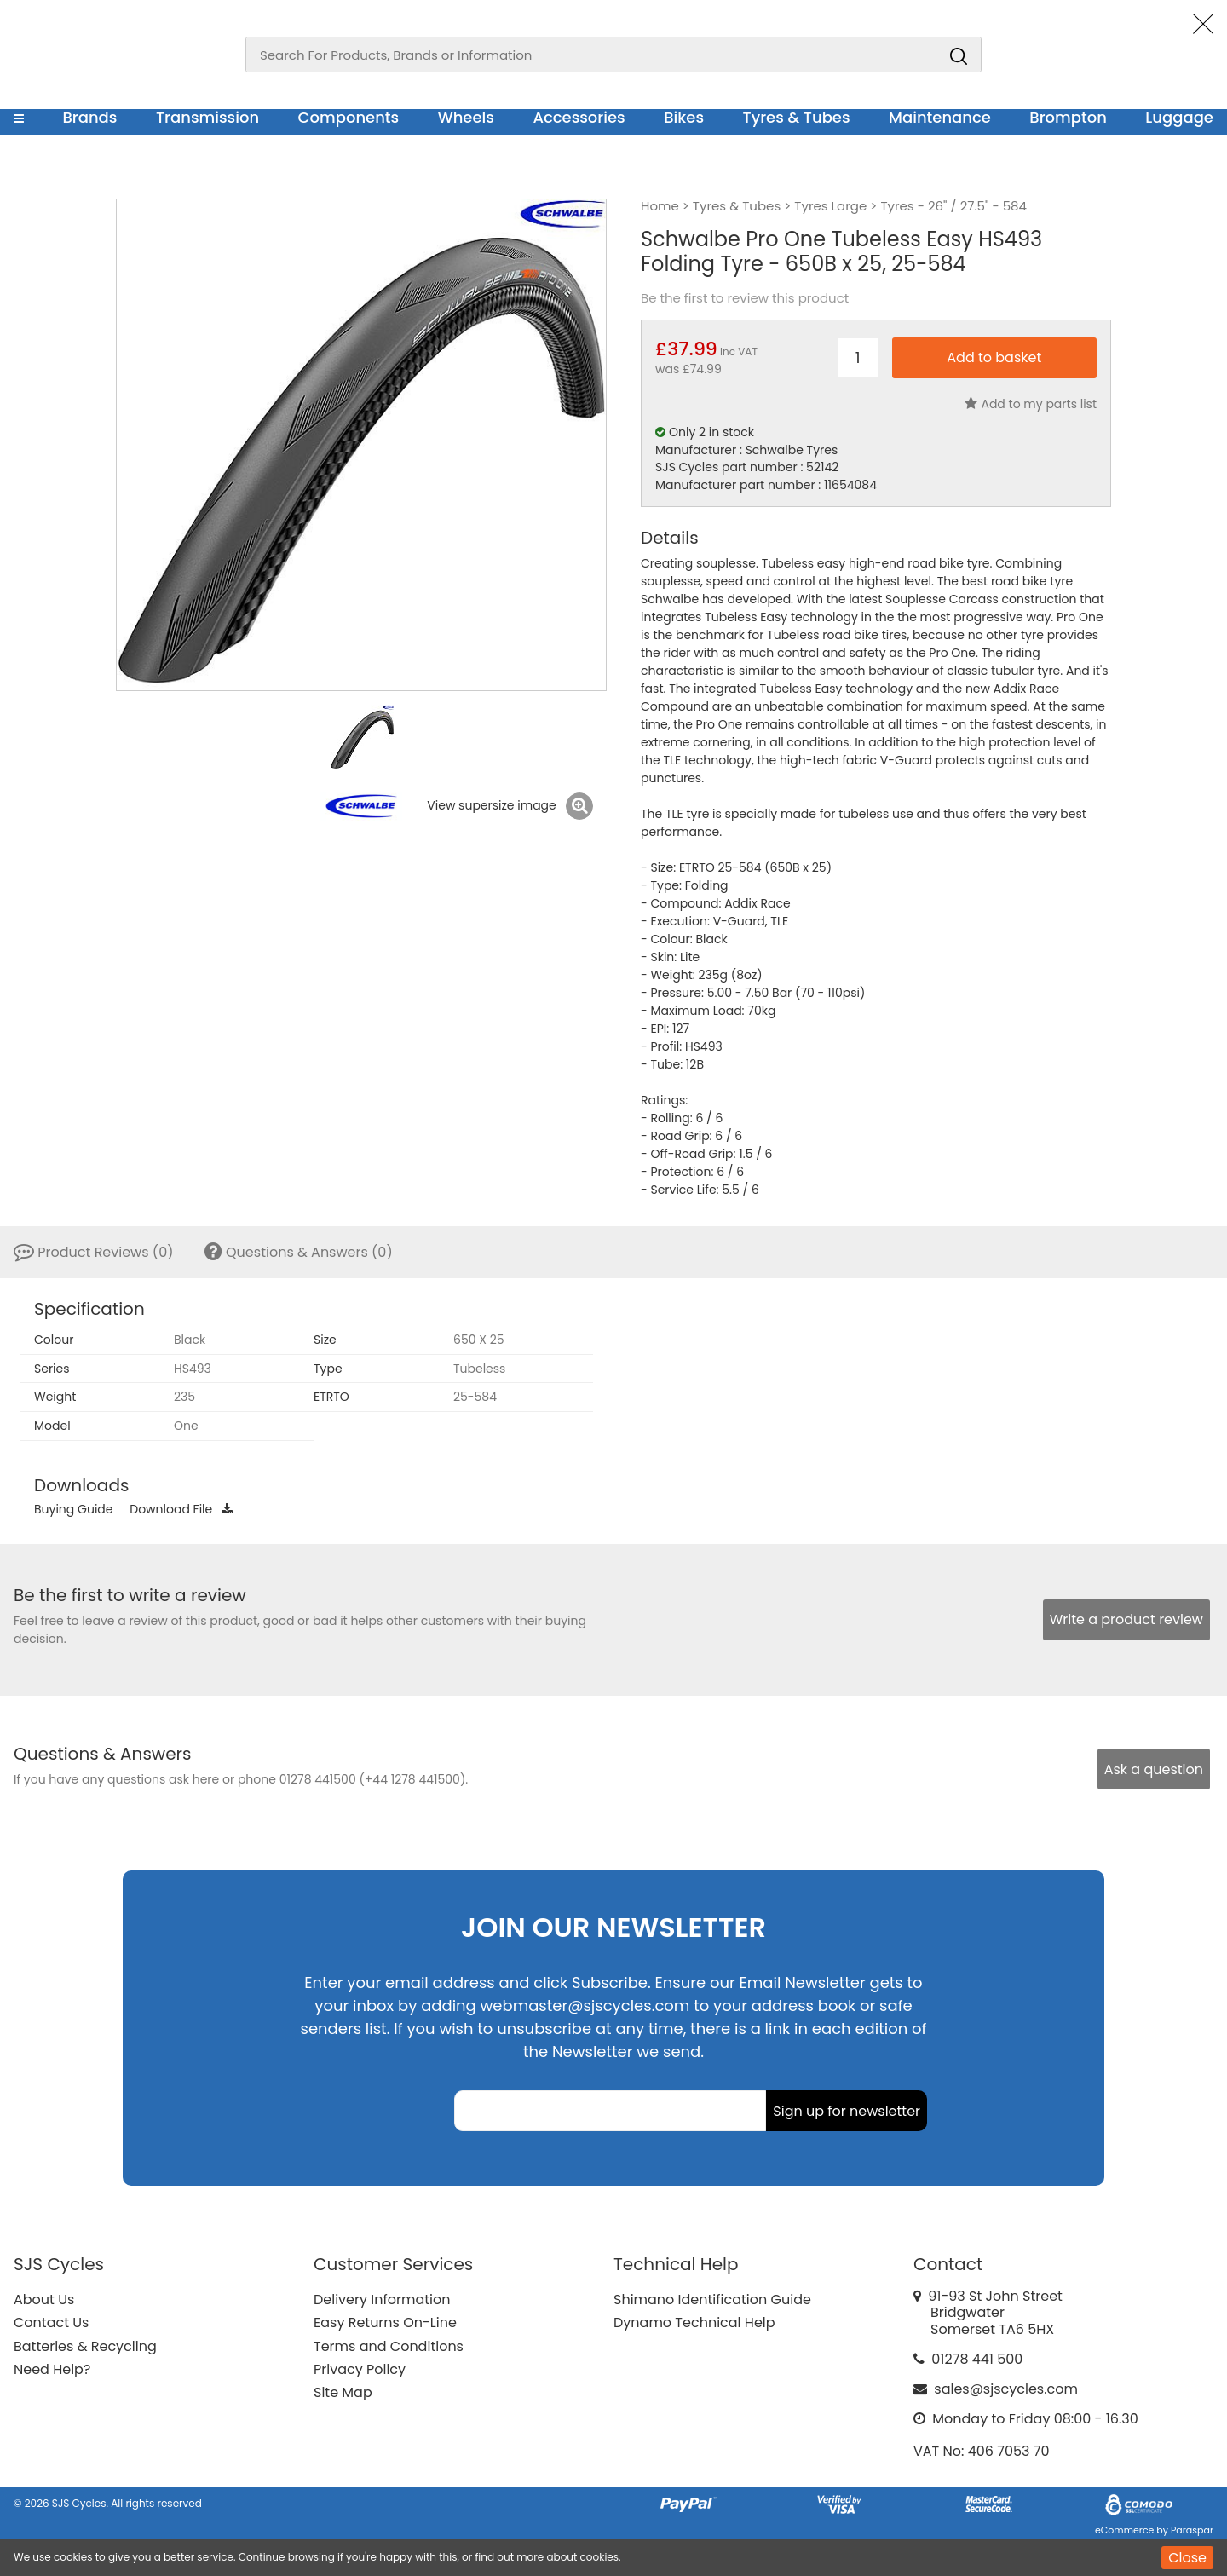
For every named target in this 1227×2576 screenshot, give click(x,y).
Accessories (579, 117)
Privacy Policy (360, 2369)
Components (349, 117)
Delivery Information (382, 2299)
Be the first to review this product (745, 298)
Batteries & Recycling (85, 2346)
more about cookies (567, 2557)
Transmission (207, 117)
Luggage (1179, 117)
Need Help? (52, 2369)
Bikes (684, 117)
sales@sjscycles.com (1006, 2389)
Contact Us (51, 2322)
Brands (89, 117)
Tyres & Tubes (796, 117)
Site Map (343, 2392)
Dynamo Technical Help (694, 2322)
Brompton (1068, 117)
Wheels (466, 117)
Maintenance (940, 117)
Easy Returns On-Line (385, 2322)
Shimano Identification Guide (712, 2299)
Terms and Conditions (389, 2346)
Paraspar (1192, 2530)
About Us (44, 2299)
